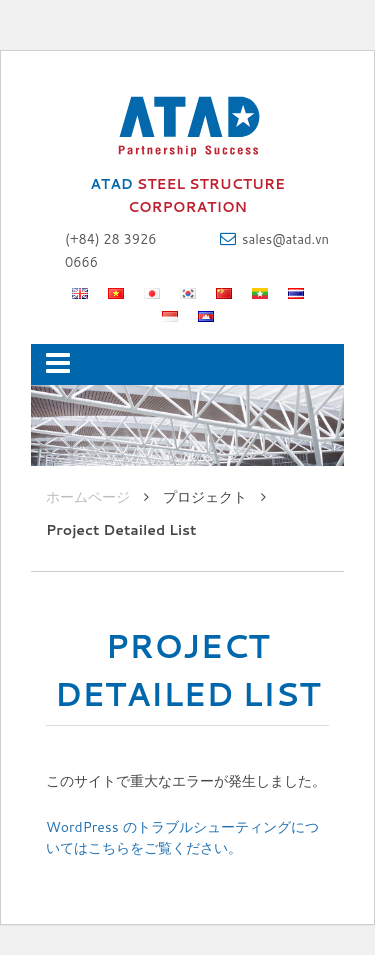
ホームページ (88, 497)
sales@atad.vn (285, 239)
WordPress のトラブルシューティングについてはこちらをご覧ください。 (182, 837)
